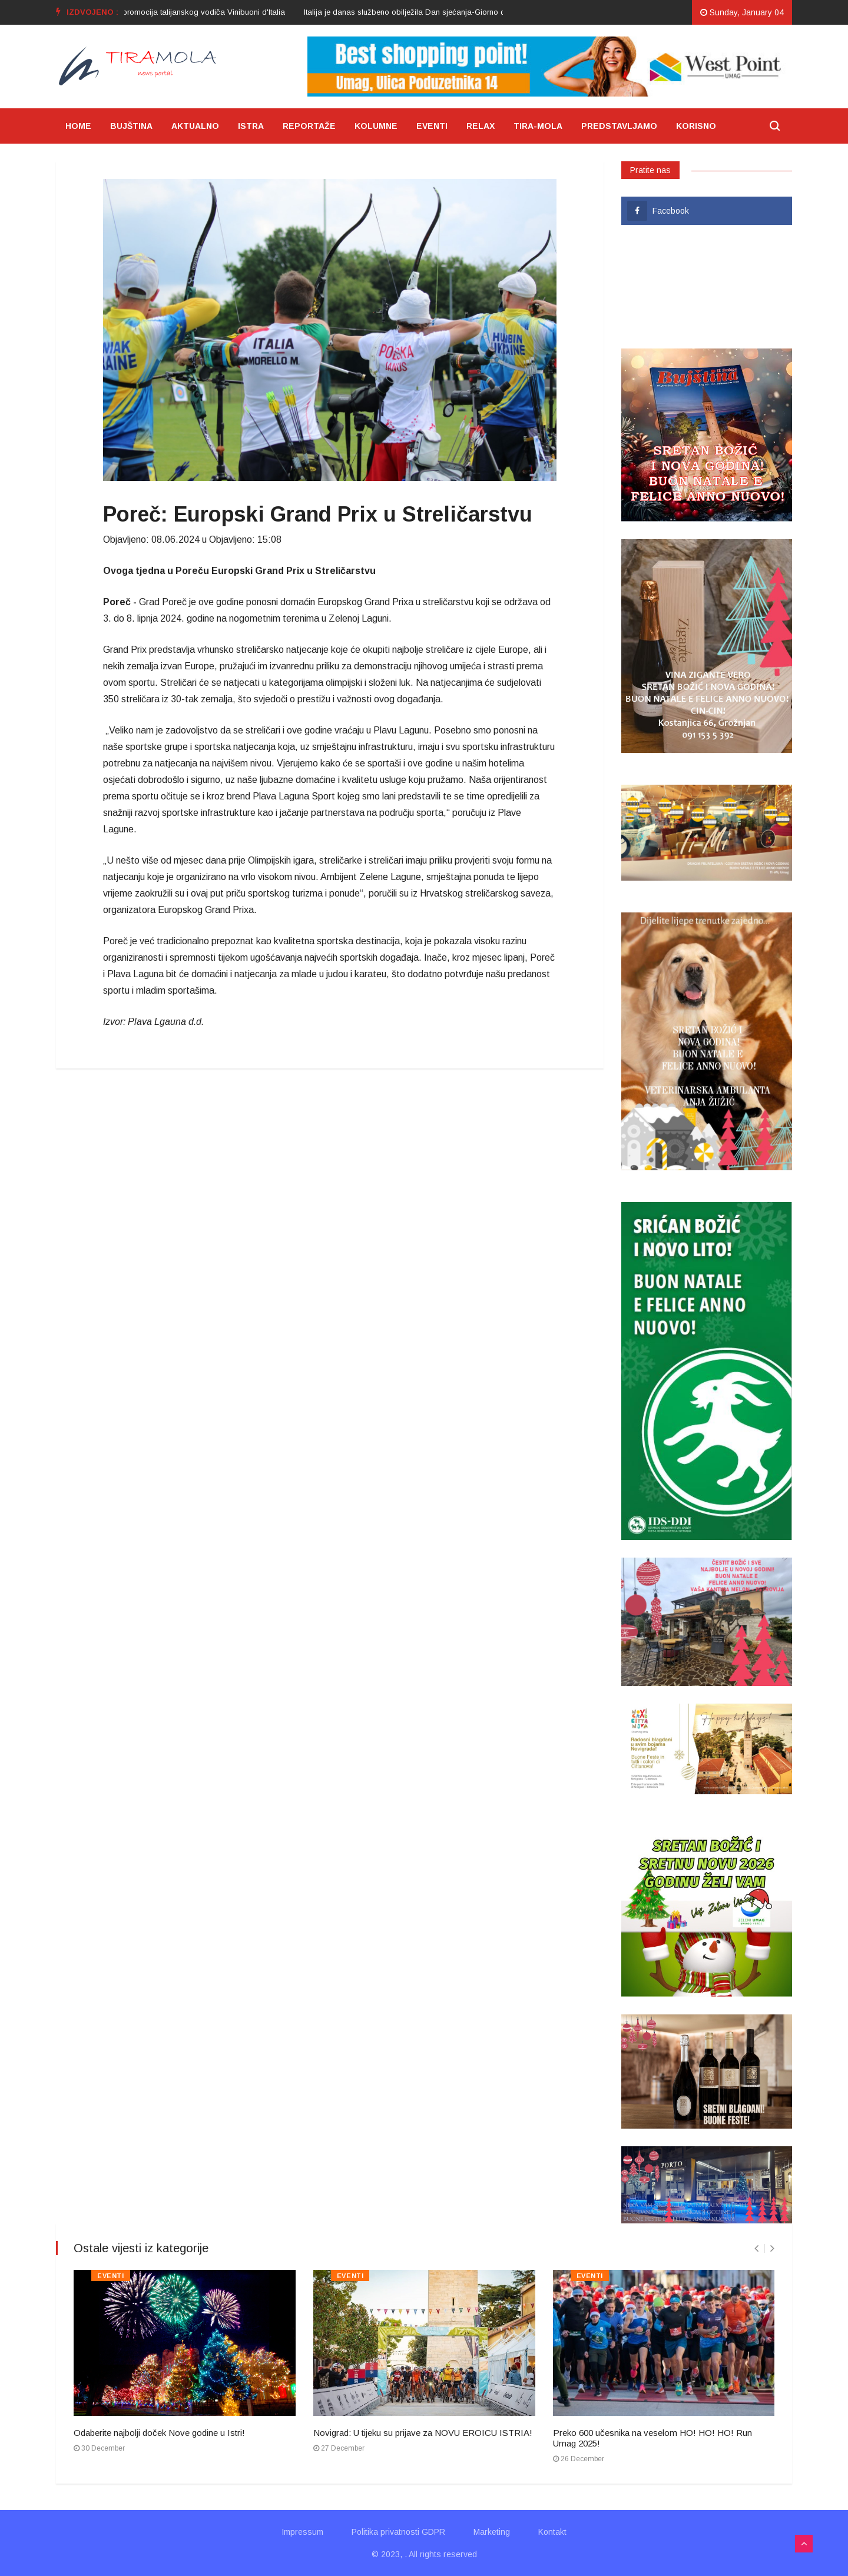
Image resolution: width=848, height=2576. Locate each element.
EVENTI (432, 126)
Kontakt (552, 2532)
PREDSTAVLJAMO (619, 126)
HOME (78, 126)
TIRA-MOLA (538, 126)
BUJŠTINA (131, 126)
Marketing (491, 2532)
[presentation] (756, 2248)
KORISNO (696, 126)
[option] (451, 12)
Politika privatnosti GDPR (398, 2532)
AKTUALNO (195, 126)
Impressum (302, 2532)
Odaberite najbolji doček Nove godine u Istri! (159, 2433)
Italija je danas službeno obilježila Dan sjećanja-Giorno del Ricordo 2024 (451, 12)
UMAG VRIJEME (706, 287)
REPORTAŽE (309, 126)
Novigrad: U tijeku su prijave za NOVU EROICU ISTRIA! (422, 2433)
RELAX (480, 126)
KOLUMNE (376, 126)
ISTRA (251, 126)
